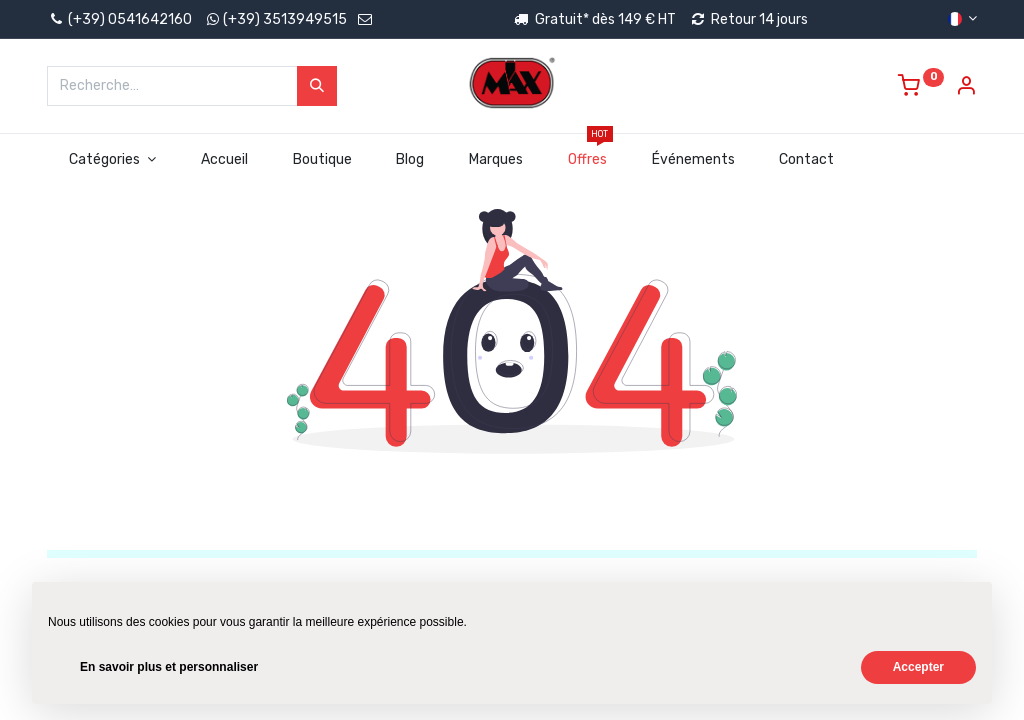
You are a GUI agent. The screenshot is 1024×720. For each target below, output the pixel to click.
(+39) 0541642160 (119, 19)
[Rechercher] (317, 86)
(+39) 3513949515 (285, 19)
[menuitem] (224, 160)
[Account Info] (966, 88)
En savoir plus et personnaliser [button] (169, 667)
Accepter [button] (918, 667)
